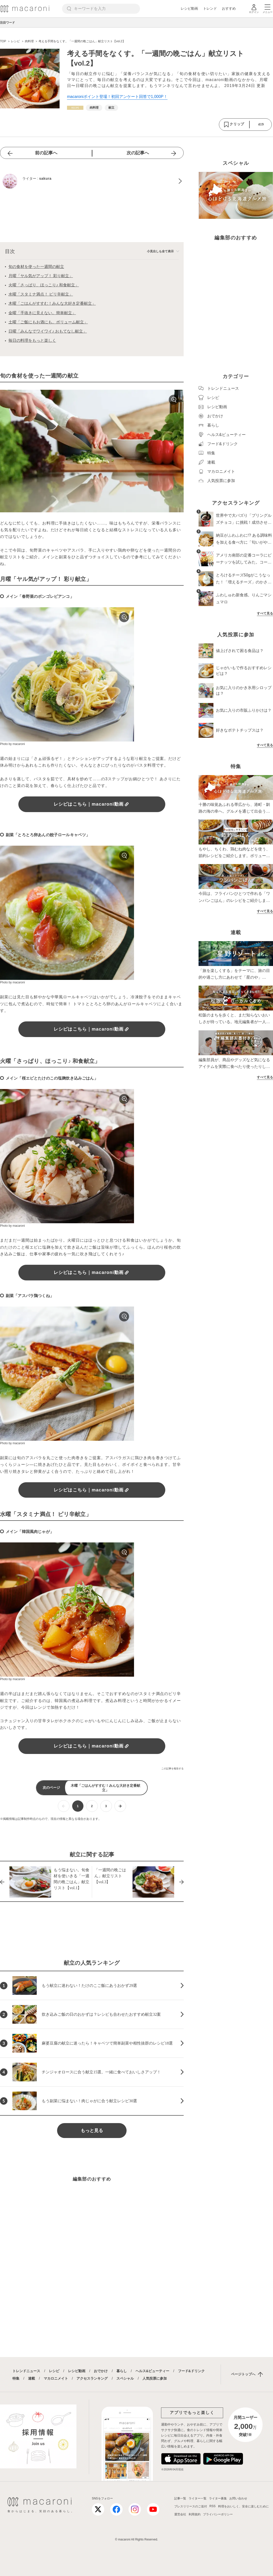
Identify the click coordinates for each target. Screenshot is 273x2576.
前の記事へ (46, 152)
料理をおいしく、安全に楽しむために (243, 2506)
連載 (31, 2378)
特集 (15, 2378)
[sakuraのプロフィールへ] (92, 181)
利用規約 (195, 2514)
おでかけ (101, 2371)
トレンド (210, 8)
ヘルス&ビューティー (152, 2371)
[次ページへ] (120, 1806)
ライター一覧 (197, 2498)
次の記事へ (138, 152)
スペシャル (125, 2378)
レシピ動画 (189, 8)
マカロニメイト (56, 2378)
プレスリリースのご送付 (190, 2506)
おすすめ (229, 8)
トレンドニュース (26, 2371)
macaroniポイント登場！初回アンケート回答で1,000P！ (117, 96)
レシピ (54, 2371)
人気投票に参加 (154, 2378)
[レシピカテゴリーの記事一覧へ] (75, 108)
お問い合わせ (238, 2498)
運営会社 (180, 2514)
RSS (212, 2506)
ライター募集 (218, 2498)
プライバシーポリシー (218, 2514)
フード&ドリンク (191, 2371)
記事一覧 (180, 2498)
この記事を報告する (172, 1768)
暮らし (121, 2371)
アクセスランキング (92, 2378)
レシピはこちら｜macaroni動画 (92, 804)
